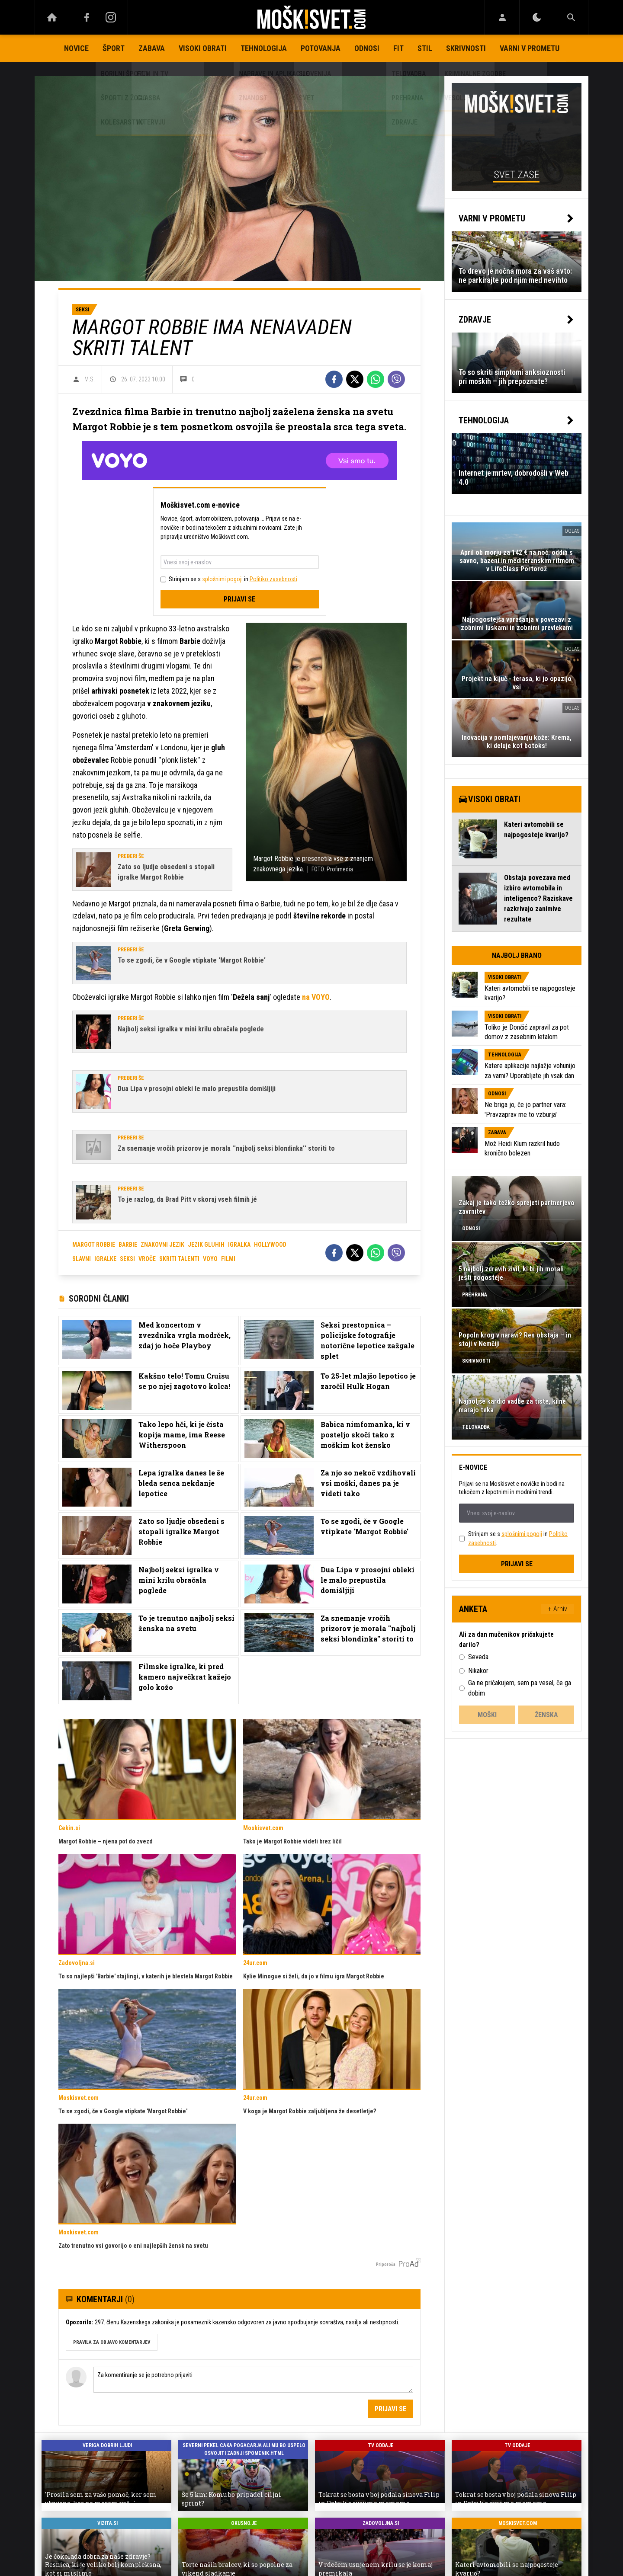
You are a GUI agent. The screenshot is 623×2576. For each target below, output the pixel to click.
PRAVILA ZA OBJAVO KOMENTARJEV (111, 2342)
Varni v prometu (529, 48)
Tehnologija (264, 48)
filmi (228, 1258)
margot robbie (93, 1244)
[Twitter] (354, 379)
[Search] (571, 17)
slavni (81, 1258)
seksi (127, 1258)
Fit (398, 48)
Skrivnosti (466, 48)
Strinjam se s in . (234, 579)
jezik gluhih (206, 1244)
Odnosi (366, 48)
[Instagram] (110, 17)
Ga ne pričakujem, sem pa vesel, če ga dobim (519, 1688)
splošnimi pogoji (222, 579)
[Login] (502, 17)
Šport (114, 48)
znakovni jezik (162, 1244)
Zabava (151, 48)
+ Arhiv (557, 1609)
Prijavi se (239, 599)
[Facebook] (86, 17)
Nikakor (478, 1671)
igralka (239, 1244)
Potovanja (320, 48)
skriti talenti (179, 1258)
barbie (128, 1244)
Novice (76, 48)
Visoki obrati (203, 48)
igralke (105, 1258)
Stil (424, 48)
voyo (210, 1258)
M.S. (89, 379)
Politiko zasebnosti (273, 579)
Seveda (478, 1657)
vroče (147, 1258)
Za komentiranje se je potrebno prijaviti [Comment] (253, 2380)
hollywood (270, 1244)
